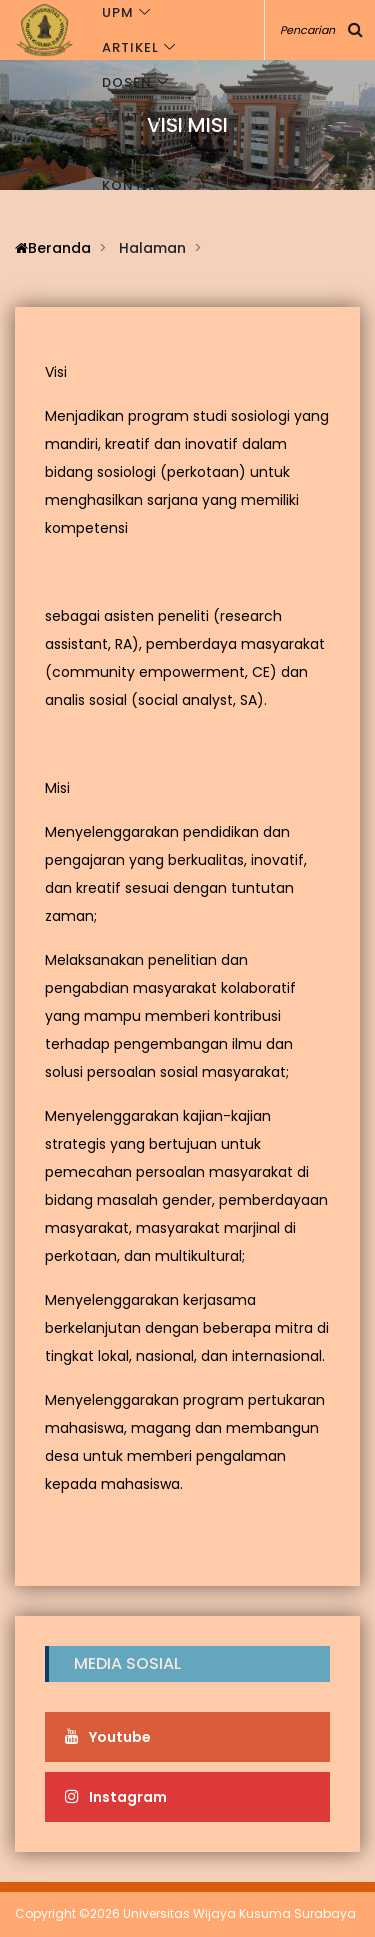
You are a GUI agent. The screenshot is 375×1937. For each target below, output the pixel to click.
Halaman (152, 248)
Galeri (127, 151)
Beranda (53, 248)
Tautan (131, 117)
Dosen (127, 82)
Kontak (132, 185)
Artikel (130, 47)
